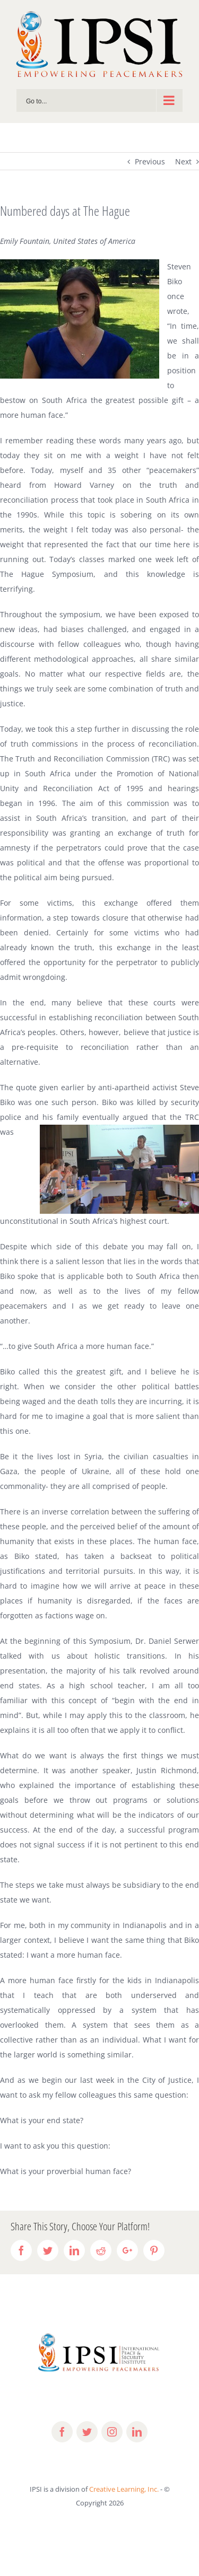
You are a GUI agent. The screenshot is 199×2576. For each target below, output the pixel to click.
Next (183, 161)
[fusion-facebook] (62, 2431)
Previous (150, 161)
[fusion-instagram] (112, 2431)
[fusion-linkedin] (137, 2431)
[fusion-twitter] (87, 2431)
